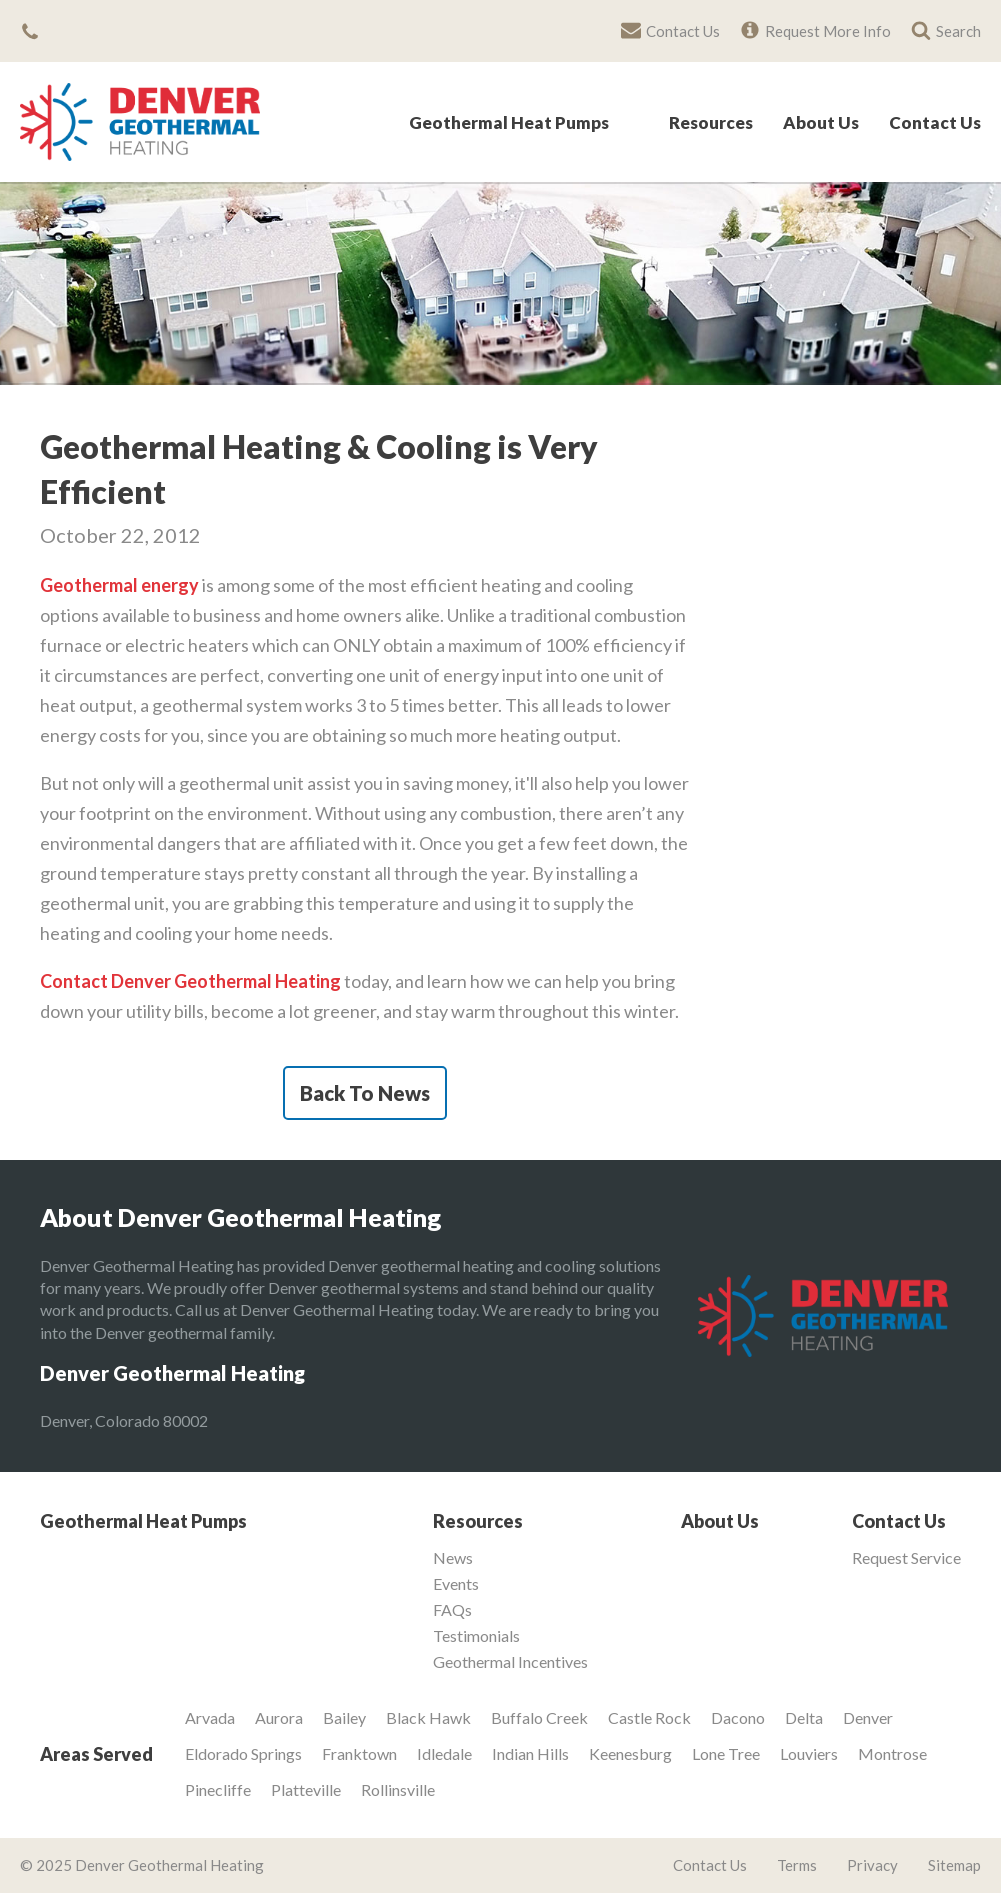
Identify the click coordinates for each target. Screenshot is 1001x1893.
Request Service (906, 1558)
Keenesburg (630, 1753)
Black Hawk (428, 1717)
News (453, 1558)
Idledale (444, 1753)
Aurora (279, 1717)
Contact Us (935, 123)
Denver (868, 1717)
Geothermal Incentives (510, 1662)
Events (456, 1584)
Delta (804, 1717)
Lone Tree (726, 1753)
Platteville (306, 1789)
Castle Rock (649, 1717)
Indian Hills (530, 1753)
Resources (711, 123)
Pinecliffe (218, 1789)
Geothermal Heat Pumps (509, 123)
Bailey (344, 1717)
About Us (821, 123)
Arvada (210, 1717)
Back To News (365, 1093)
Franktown (359, 1753)
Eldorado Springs (243, 1753)
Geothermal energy (119, 585)
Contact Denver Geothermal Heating (190, 981)
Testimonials (476, 1636)
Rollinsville (398, 1789)
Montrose (892, 1753)
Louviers (809, 1753)
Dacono (738, 1717)
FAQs (452, 1610)
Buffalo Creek (539, 1717)
